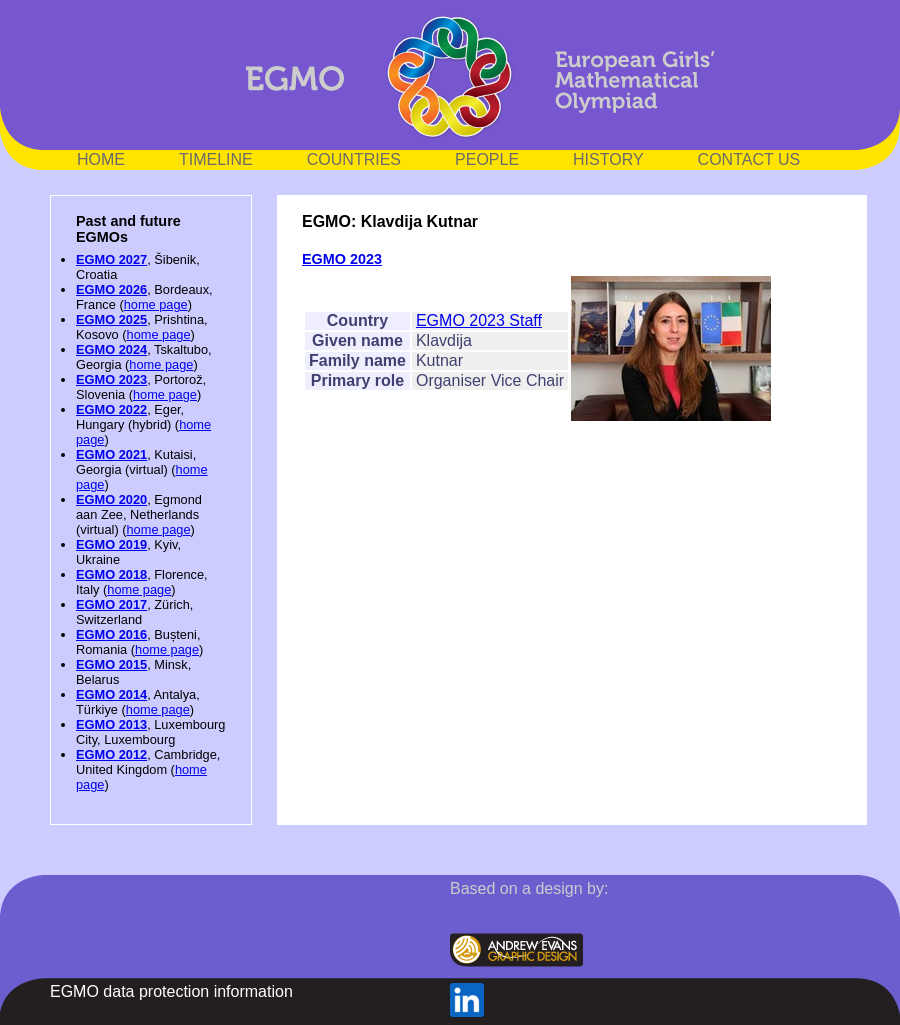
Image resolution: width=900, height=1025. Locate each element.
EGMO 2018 (111, 574)
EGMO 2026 (111, 289)
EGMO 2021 (111, 454)
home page (156, 304)
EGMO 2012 (111, 754)
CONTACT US (749, 159)
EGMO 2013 (111, 724)
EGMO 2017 (111, 604)
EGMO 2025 (111, 319)
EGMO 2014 (111, 694)
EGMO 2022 (111, 409)
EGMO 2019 (111, 544)
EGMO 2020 (111, 499)
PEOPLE (487, 159)
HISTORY (608, 159)
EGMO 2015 (111, 664)
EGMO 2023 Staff (479, 320)
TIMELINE (216, 159)
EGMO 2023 (111, 379)
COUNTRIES (354, 159)
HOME (101, 159)
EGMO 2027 (111, 259)
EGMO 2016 (111, 634)
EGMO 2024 (111, 349)
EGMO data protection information (171, 991)
